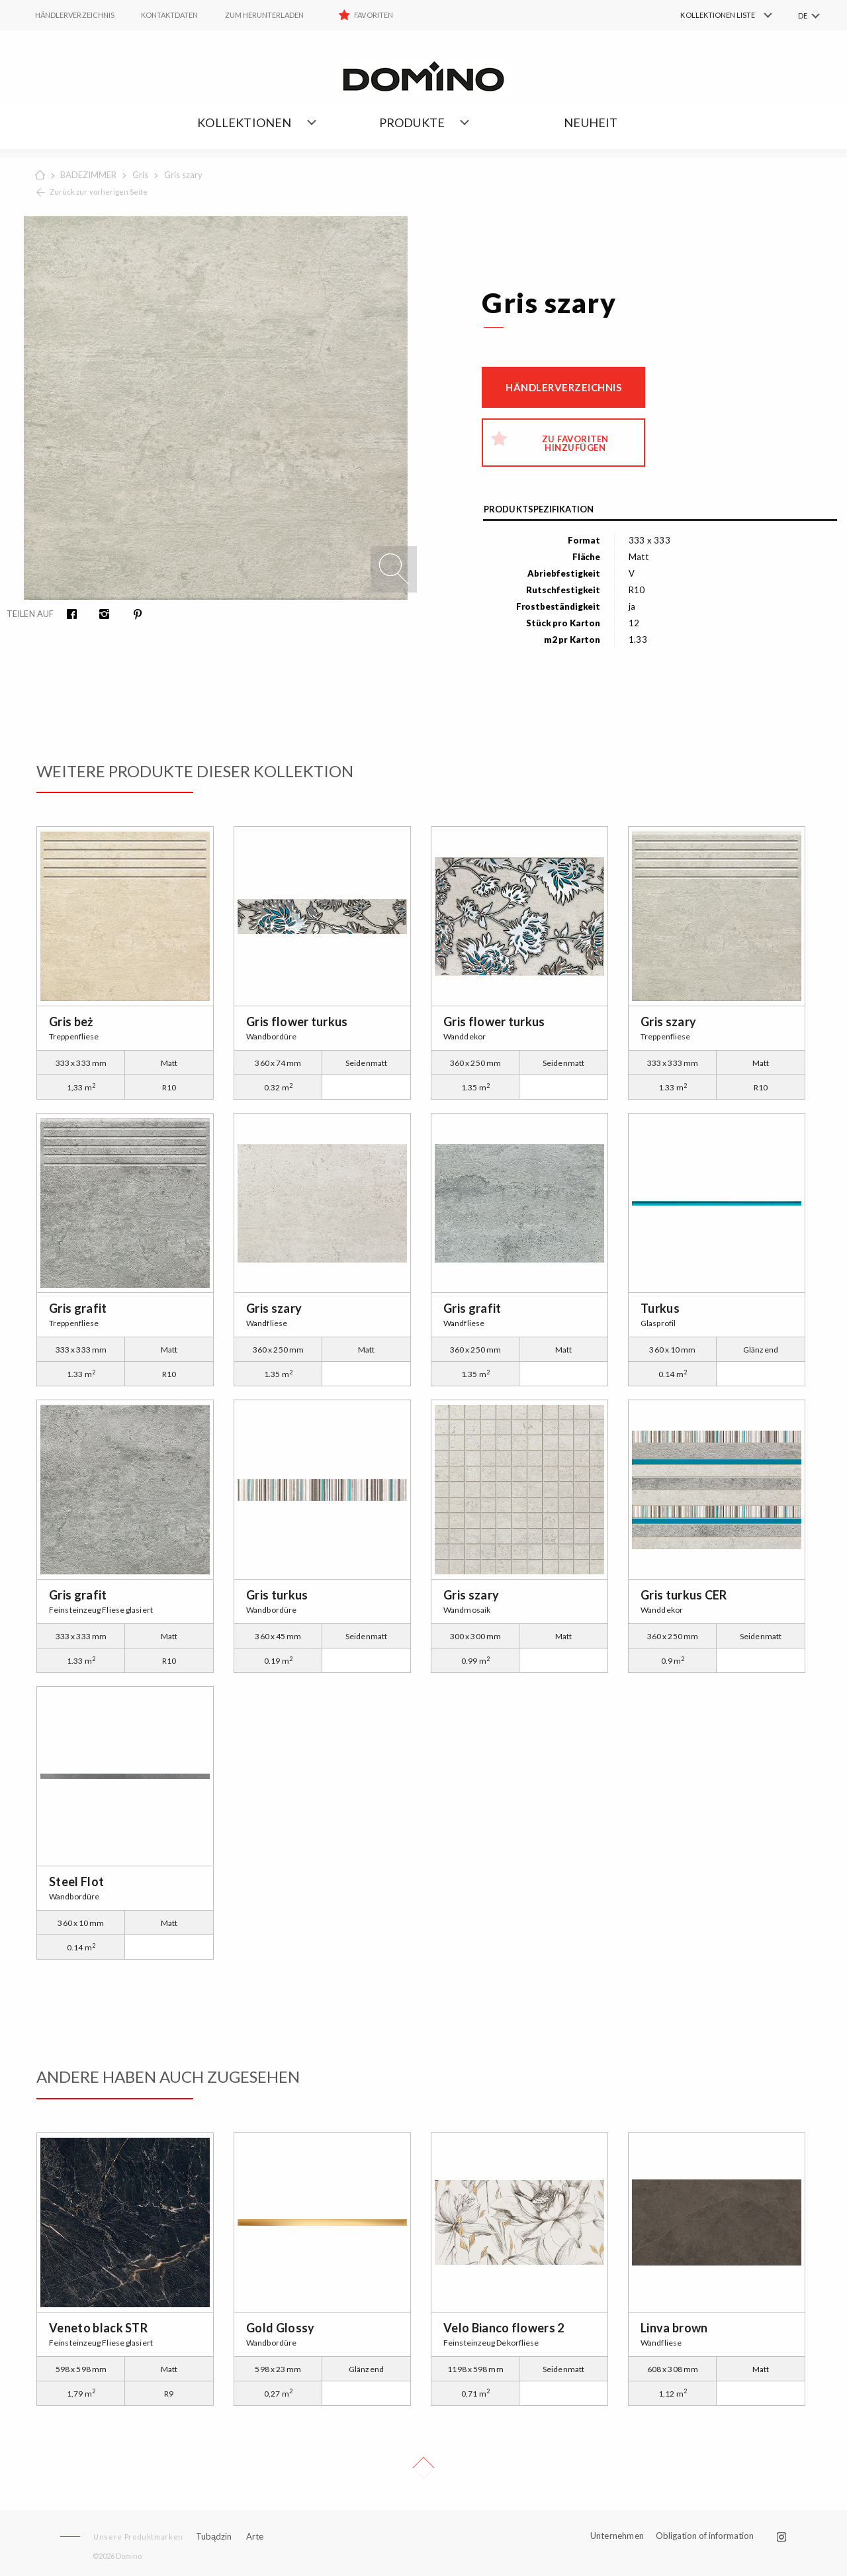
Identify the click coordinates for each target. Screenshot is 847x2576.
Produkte (412, 122)
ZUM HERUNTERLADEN (264, 15)
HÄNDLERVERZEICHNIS (74, 15)
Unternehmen (617, 2536)
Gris (140, 174)
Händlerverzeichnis (563, 387)
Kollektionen (244, 122)
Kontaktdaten (170, 15)
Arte (254, 2536)
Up (423, 2468)
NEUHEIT (590, 122)
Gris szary (183, 174)
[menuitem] (708, 15)
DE (802, 15)
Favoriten (373, 15)
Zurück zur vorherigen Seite (99, 191)
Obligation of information (705, 2535)
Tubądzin (214, 2536)
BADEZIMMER (88, 174)
